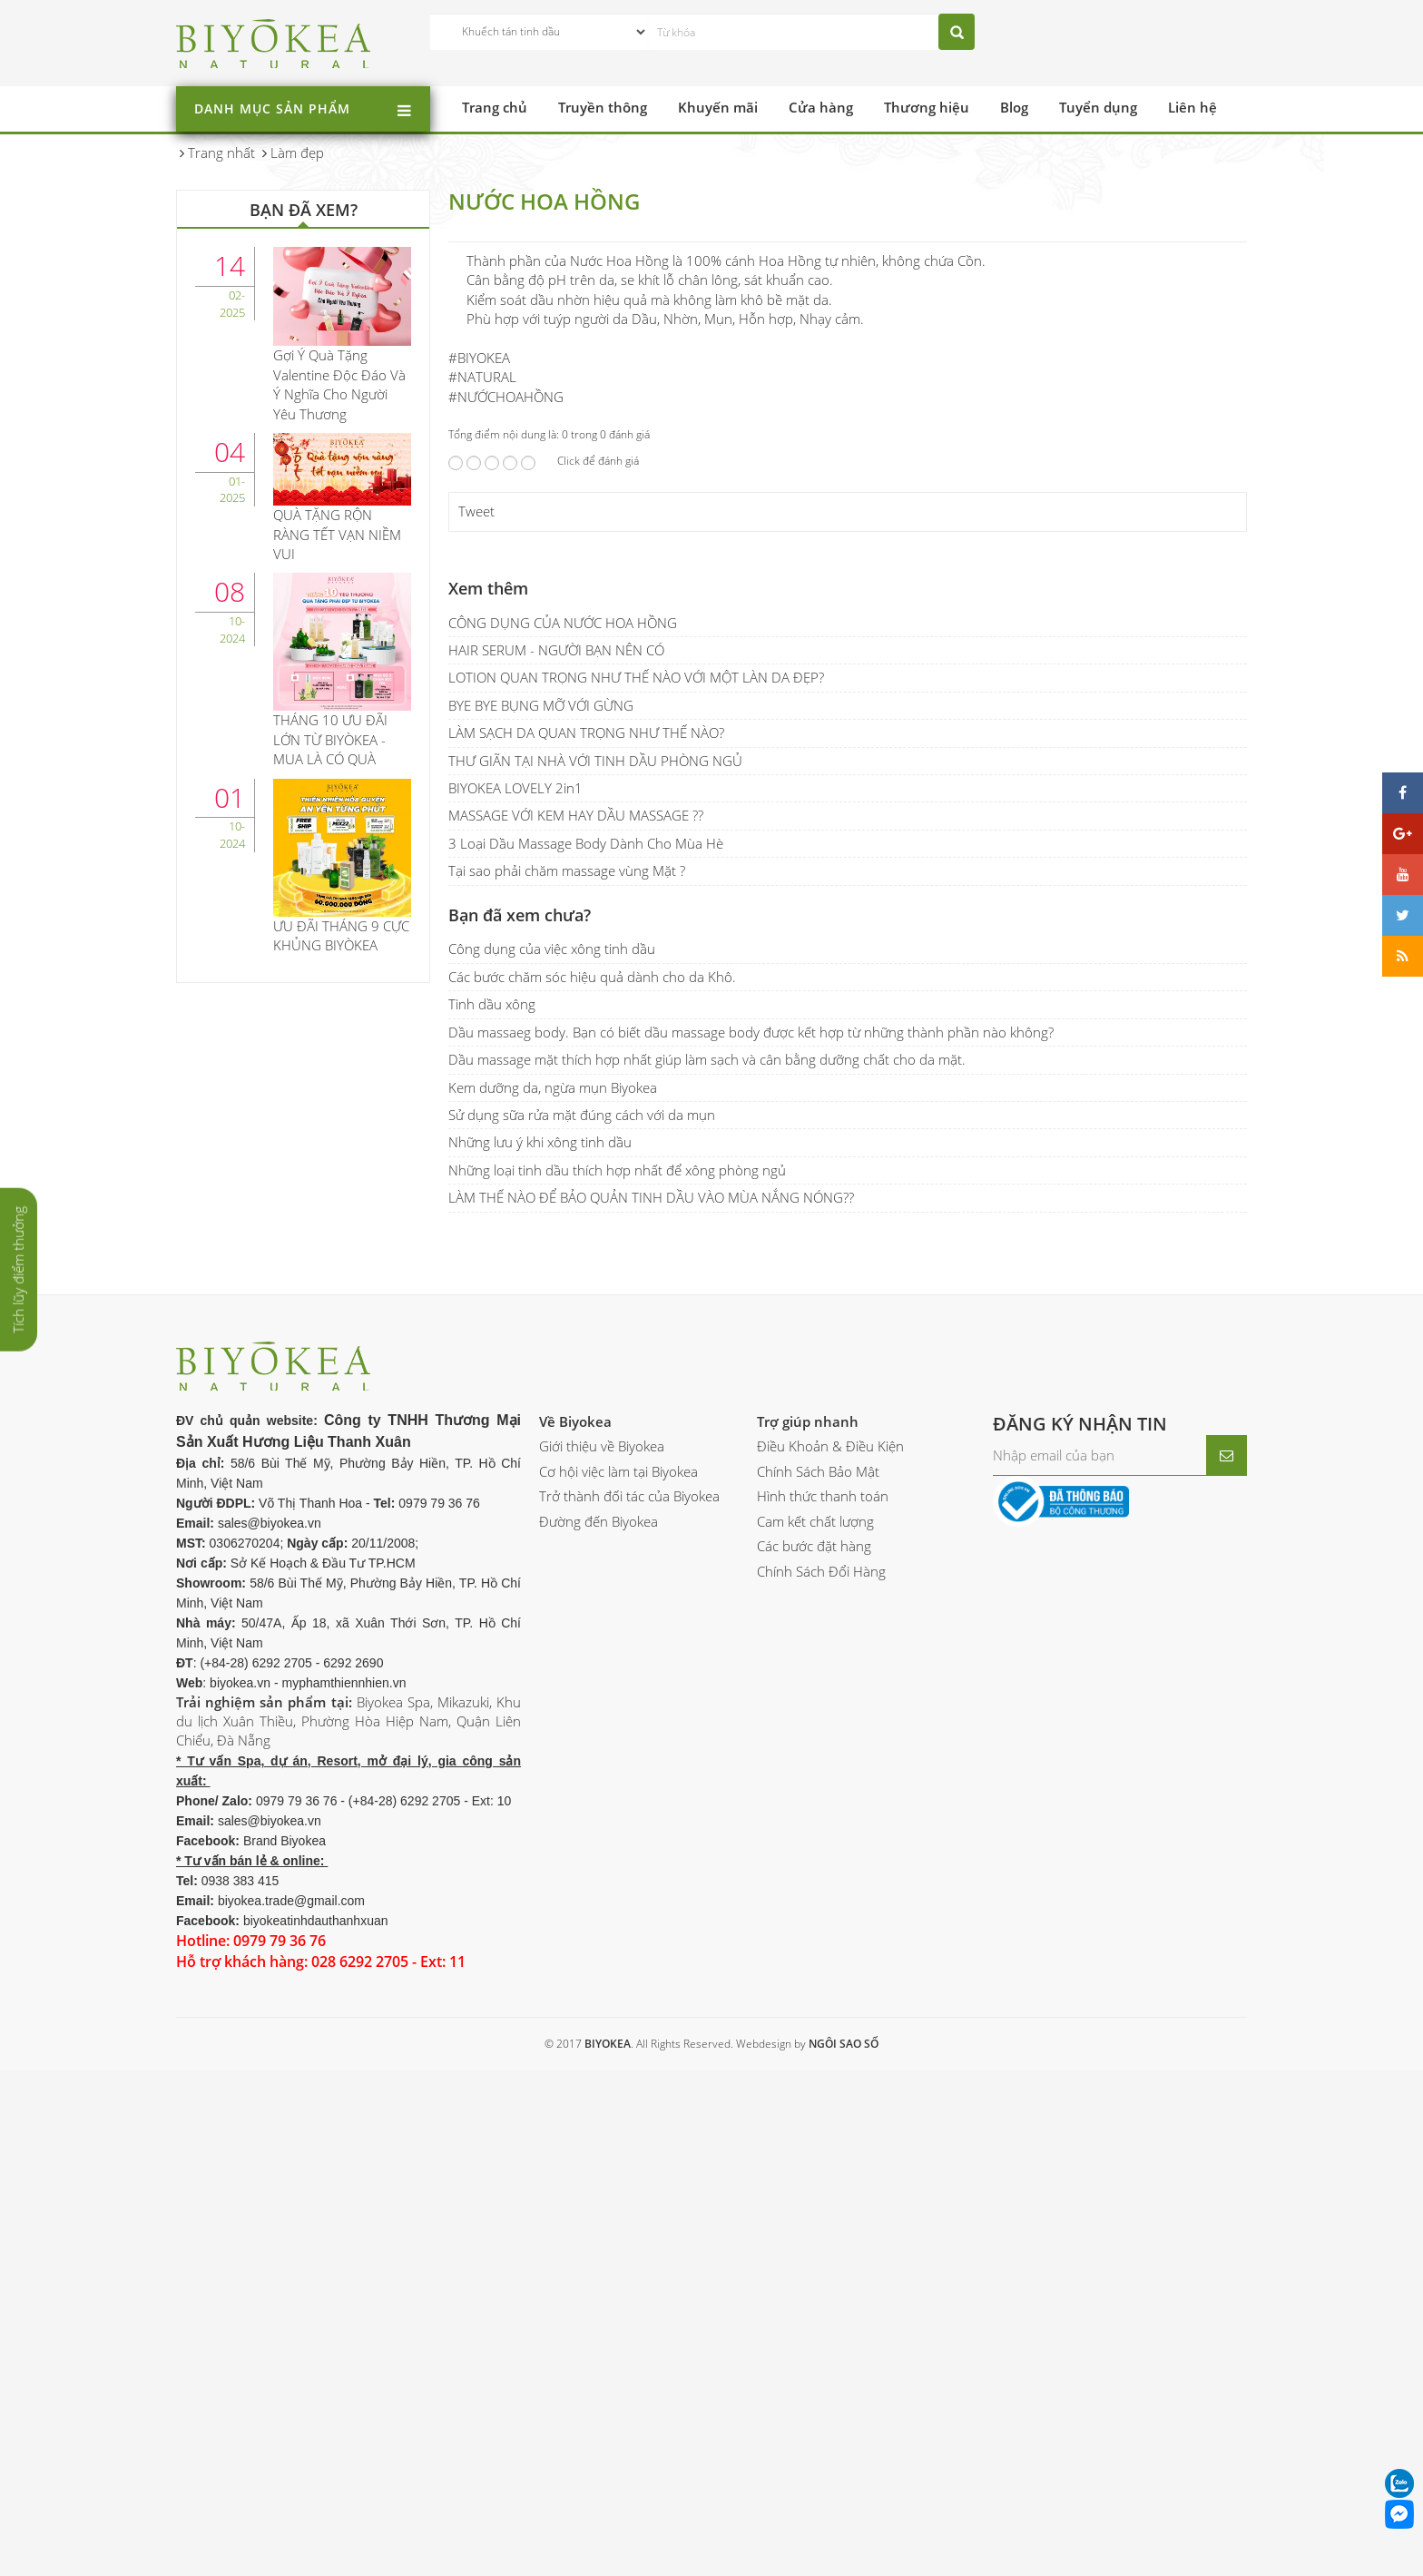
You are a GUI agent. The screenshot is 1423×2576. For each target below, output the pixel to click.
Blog (1014, 107)
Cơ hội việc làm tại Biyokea (618, 1996)
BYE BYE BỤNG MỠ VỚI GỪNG (540, 1230)
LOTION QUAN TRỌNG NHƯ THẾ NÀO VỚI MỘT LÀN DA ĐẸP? (636, 1203)
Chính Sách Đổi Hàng (821, 2096)
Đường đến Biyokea (598, 2046)
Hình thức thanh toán (822, 2021)
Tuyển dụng (1098, 107)
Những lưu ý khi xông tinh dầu (540, 1667)
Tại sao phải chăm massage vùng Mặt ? (566, 1396)
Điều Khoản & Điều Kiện (830, 1971)
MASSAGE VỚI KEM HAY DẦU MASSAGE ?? (575, 1341)
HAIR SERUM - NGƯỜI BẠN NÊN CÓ (556, 1175)
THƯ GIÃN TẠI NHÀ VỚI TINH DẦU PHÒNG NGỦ (595, 1285)
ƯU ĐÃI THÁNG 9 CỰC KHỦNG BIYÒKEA (341, 935)
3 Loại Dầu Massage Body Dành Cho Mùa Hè (585, 1368)
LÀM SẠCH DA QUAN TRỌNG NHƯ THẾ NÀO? (586, 1258)
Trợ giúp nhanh (808, 1947)
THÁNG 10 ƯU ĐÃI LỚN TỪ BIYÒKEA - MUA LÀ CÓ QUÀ (330, 739)
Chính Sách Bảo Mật (818, 1996)
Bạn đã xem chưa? (519, 1439)
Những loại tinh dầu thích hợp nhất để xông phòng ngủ (617, 1695)
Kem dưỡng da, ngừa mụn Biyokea (552, 1612)
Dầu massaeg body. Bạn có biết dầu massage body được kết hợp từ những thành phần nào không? (751, 1557)
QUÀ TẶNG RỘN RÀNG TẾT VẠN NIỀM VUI (337, 534)
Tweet (476, 1036)
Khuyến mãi (718, 107)
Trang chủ (494, 107)
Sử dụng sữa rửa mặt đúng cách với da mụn (581, 1640)
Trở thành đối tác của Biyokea (629, 2021)
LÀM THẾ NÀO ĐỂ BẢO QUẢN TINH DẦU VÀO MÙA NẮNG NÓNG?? (651, 1723)
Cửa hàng (821, 107)
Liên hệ (1192, 107)
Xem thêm (488, 1113)
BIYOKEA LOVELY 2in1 (515, 1313)
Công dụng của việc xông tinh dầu (551, 1474)
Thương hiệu (926, 107)
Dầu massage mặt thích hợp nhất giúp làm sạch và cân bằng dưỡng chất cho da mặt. (707, 1585)
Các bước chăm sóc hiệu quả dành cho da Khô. (592, 1501)
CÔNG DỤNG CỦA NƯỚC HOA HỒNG (562, 1147)
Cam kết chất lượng (815, 2046)
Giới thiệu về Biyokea (601, 1971)
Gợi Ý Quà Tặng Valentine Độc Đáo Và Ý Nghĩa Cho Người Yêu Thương (339, 384)
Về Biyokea (575, 1947)
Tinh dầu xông (491, 1529)
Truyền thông (602, 107)
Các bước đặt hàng (814, 2071)
